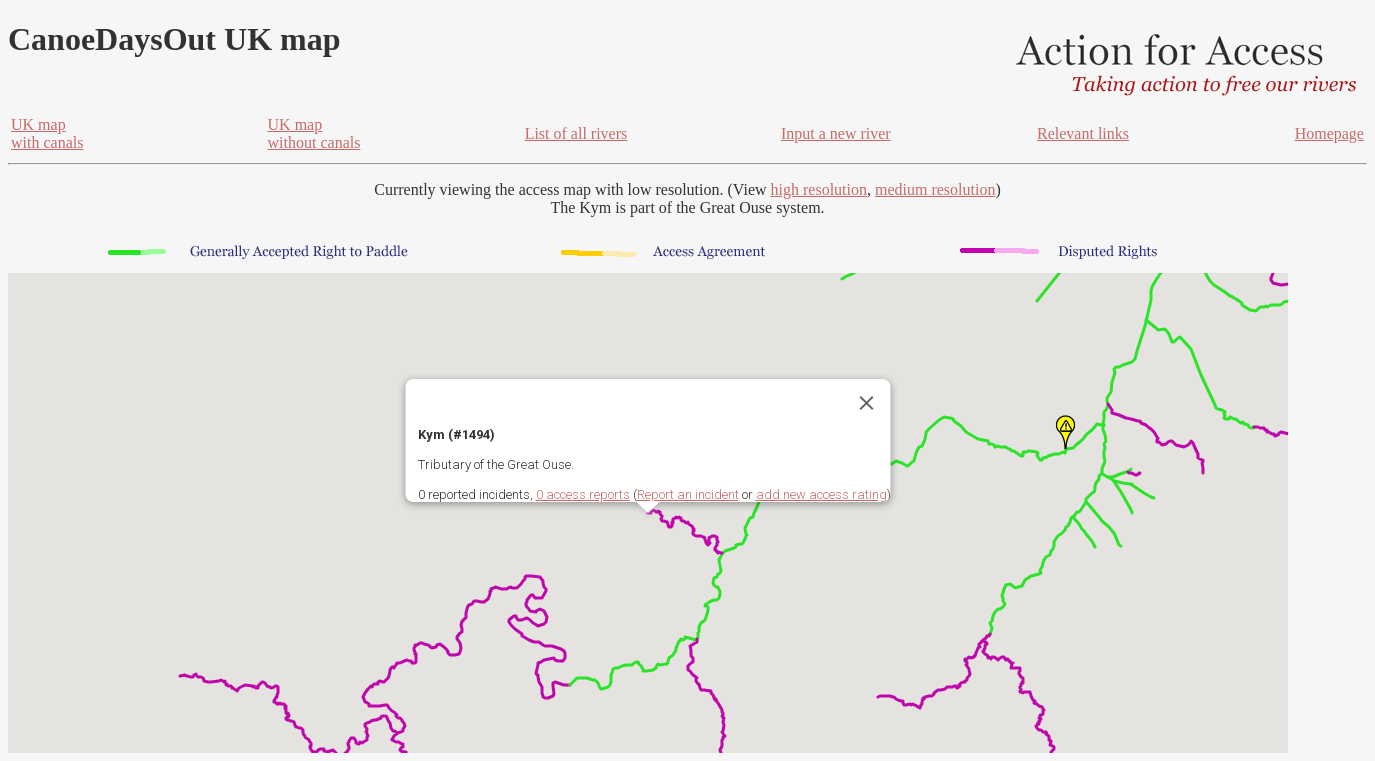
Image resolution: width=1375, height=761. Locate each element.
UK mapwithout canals (314, 133)
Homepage (1329, 133)
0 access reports (583, 494)
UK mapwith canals (47, 133)
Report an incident (688, 494)
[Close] (867, 403)
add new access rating (821, 494)
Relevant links (1083, 133)
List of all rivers (576, 133)
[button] (1065, 432)
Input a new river (836, 133)
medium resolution (935, 189)
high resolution (819, 189)
